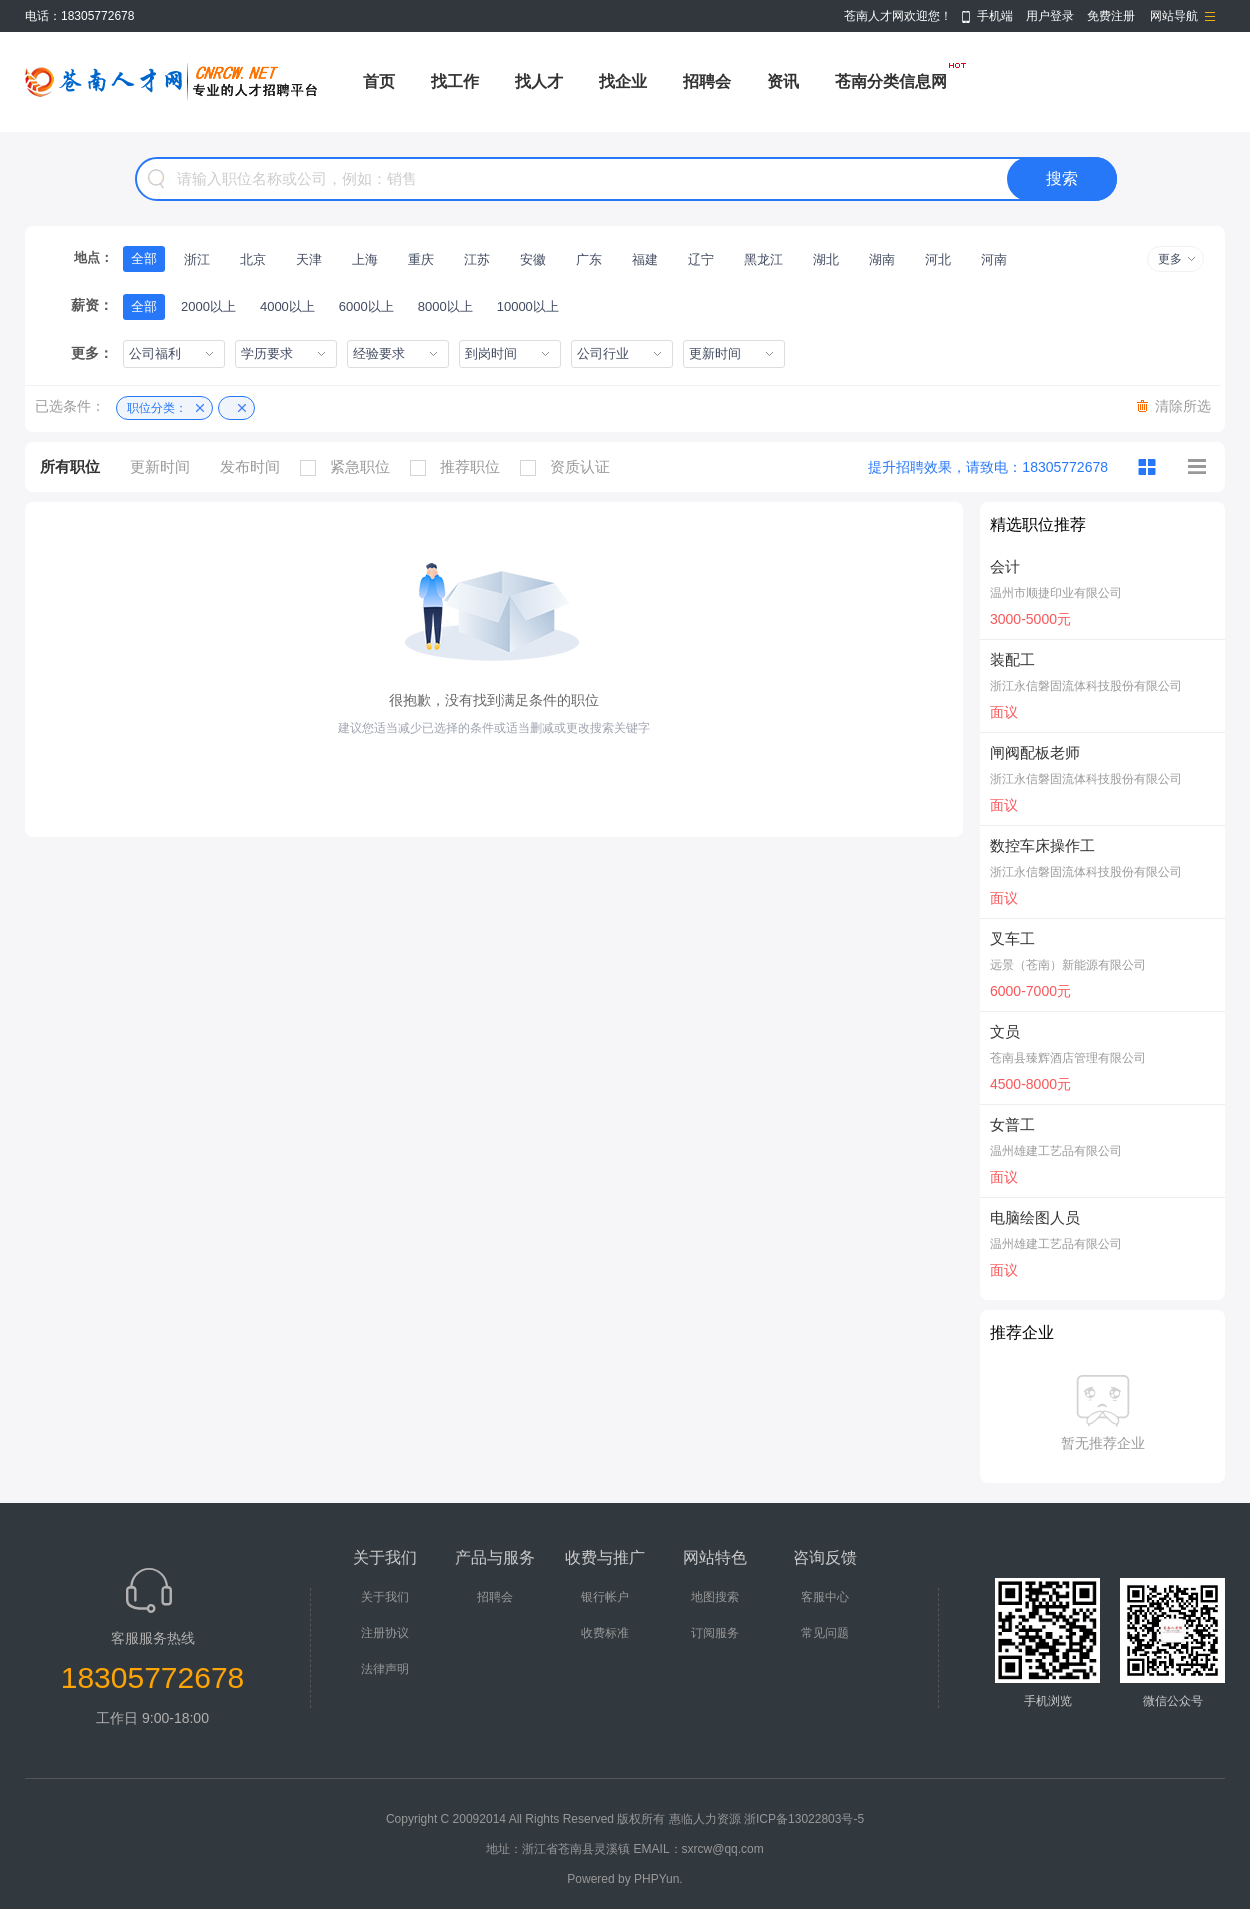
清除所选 (1183, 406)
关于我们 (385, 1597)
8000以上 (445, 306)
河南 (994, 259)
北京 (253, 259)
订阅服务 (715, 1633)
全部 (144, 258)
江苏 (477, 259)
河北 (938, 259)
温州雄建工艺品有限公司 (1056, 1151)
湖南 (882, 259)
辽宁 (701, 259)
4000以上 (287, 306)
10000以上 (528, 306)
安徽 (533, 259)
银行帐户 (605, 1597)
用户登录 (1050, 16)
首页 (379, 81)
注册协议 (385, 1633)
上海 (365, 259)
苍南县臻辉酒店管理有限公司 (1068, 1058)
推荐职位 (460, 467)
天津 (309, 259)
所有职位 (70, 466)
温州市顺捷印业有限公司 (1056, 593)
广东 (589, 259)
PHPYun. (658, 1879)
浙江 (197, 259)
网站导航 (1174, 16)
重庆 (421, 259)
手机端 (995, 16)
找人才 (539, 81)
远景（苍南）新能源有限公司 (1068, 965)
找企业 (623, 81)
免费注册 (1111, 16)
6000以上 (366, 306)
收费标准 (605, 1633)
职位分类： (157, 408)
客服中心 (825, 1597)
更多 (1170, 259)
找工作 (455, 81)
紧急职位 (350, 467)
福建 (645, 259)
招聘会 (707, 81)
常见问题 (825, 1633)
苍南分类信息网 (891, 81)
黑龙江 (763, 259)
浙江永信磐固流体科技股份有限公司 (1086, 686)
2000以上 (208, 306)
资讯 (783, 81)
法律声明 (385, 1669)
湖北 (826, 259)
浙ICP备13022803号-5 (804, 1819)
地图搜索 (715, 1597)
